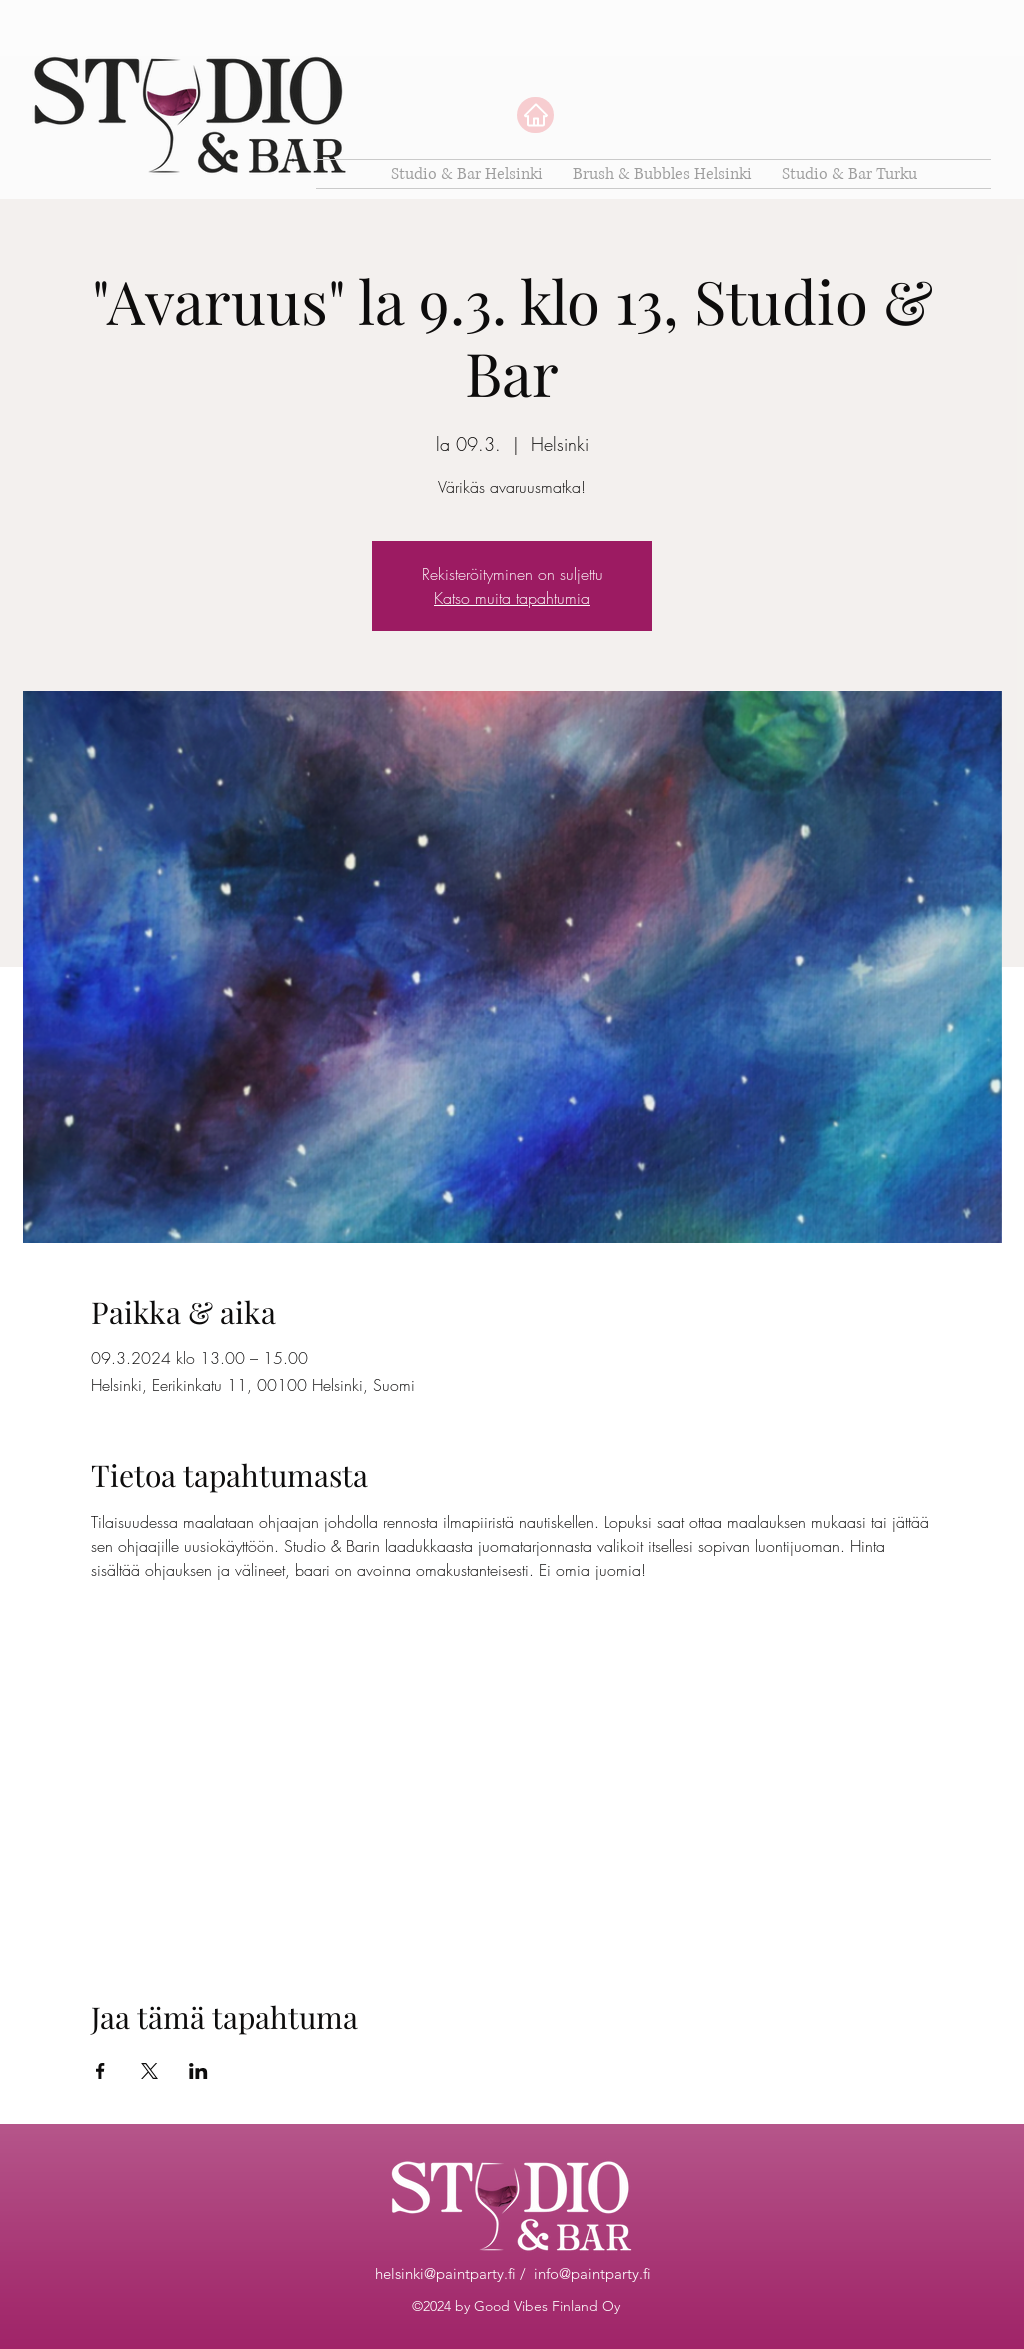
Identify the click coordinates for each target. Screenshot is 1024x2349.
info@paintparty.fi (592, 2273)
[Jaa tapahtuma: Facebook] (100, 2071)
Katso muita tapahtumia (512, 598)
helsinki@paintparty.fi (445, 2273)
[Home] (535, 115)
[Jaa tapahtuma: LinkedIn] (198, 2071)
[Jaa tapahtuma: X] (149, 2071)
